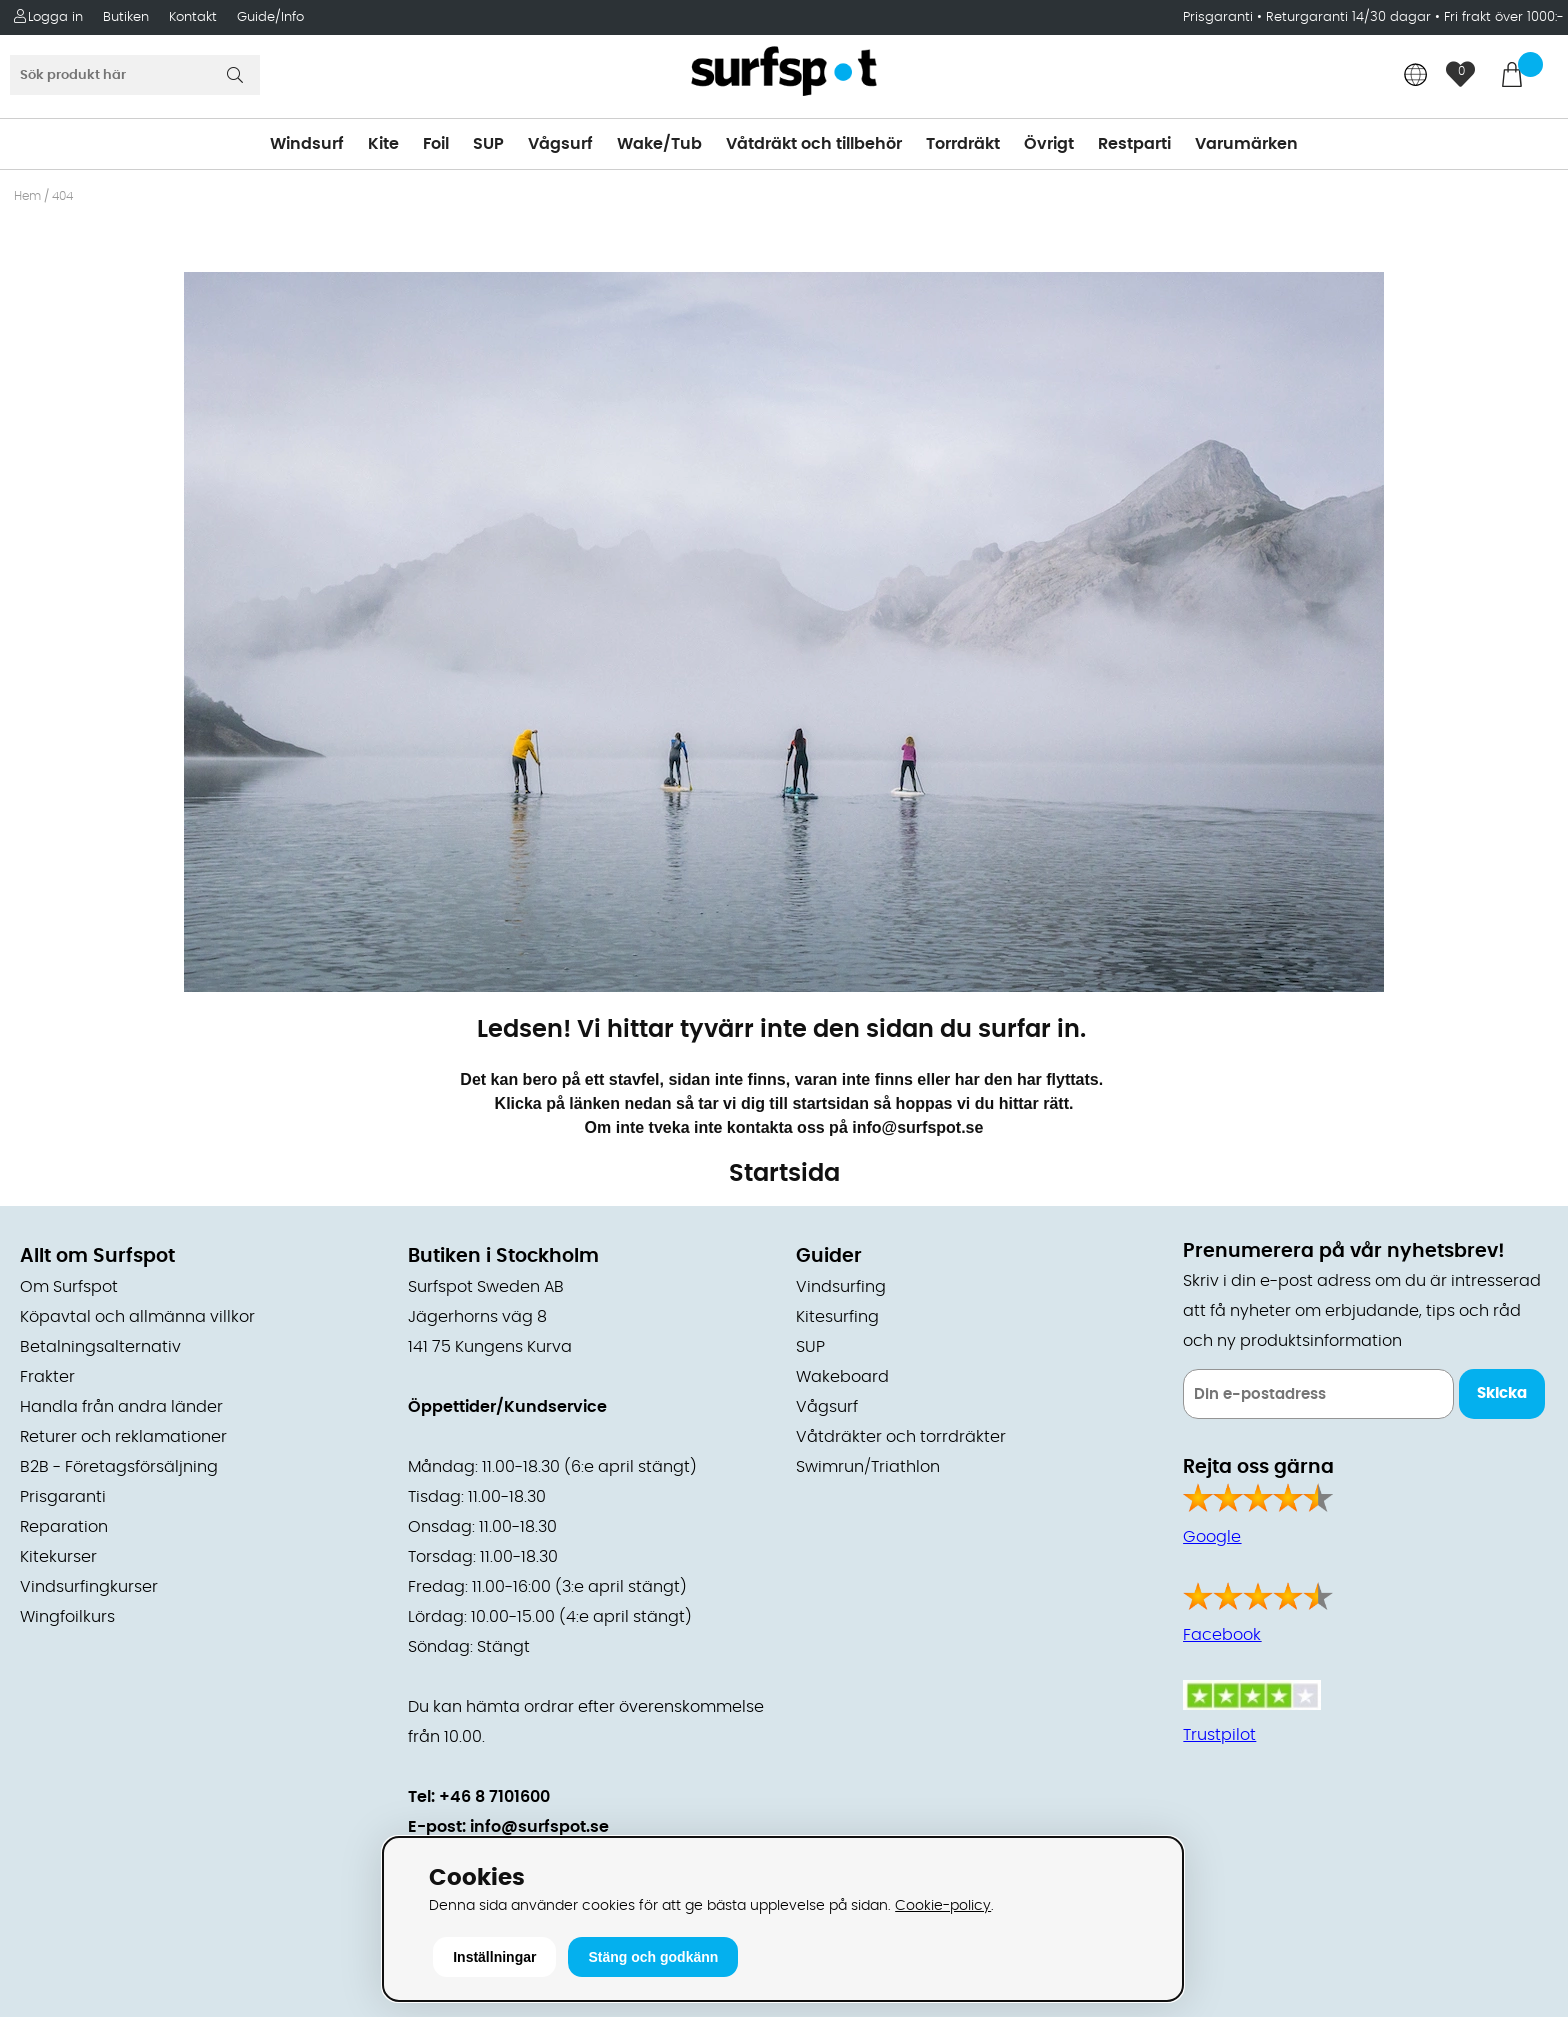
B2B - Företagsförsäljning (119, 1467)
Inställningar (494, 1957)
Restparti (1134, 144)
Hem (27, 196)
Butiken (126, 17)
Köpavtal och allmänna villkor (137, 1317)
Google (1212, 1537)
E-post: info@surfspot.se (508, 1827)
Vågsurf (560, 144)
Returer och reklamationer (123, 1437)
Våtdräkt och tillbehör (814, 144)
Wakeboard (842, 1377)
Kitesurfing (837, 1317)
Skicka (1502, 1393)
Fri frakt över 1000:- (1504, 17)
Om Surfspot (69, 1287)
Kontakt (193, 17)
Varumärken (1246, 144)
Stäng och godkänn (653, 1957)
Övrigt (1049, 144)
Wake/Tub (659, 144)
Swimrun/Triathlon (868, 1467)
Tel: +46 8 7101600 (479, 1797)
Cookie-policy (943, 1905)
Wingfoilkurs (67, 1617)
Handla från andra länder (121, 1407)
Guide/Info (270, 17)
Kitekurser (58, 1557)
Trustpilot (1219, 1735)
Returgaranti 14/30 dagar (1348, 17)
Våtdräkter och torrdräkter (901, 1437)
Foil (436, 144)
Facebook (1222, 1635)
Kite (383, 144)
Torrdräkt (963, 144)
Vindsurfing (841, 1287)
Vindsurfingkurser (89, 1587)
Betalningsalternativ (100, 1347)
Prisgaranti (1220, 17)
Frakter (47, 1377)
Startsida (784, 1174)
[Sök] (135, 75)
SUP (488, 144)
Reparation (64, 1527)
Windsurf (307, 144)
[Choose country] (1416, 76)
